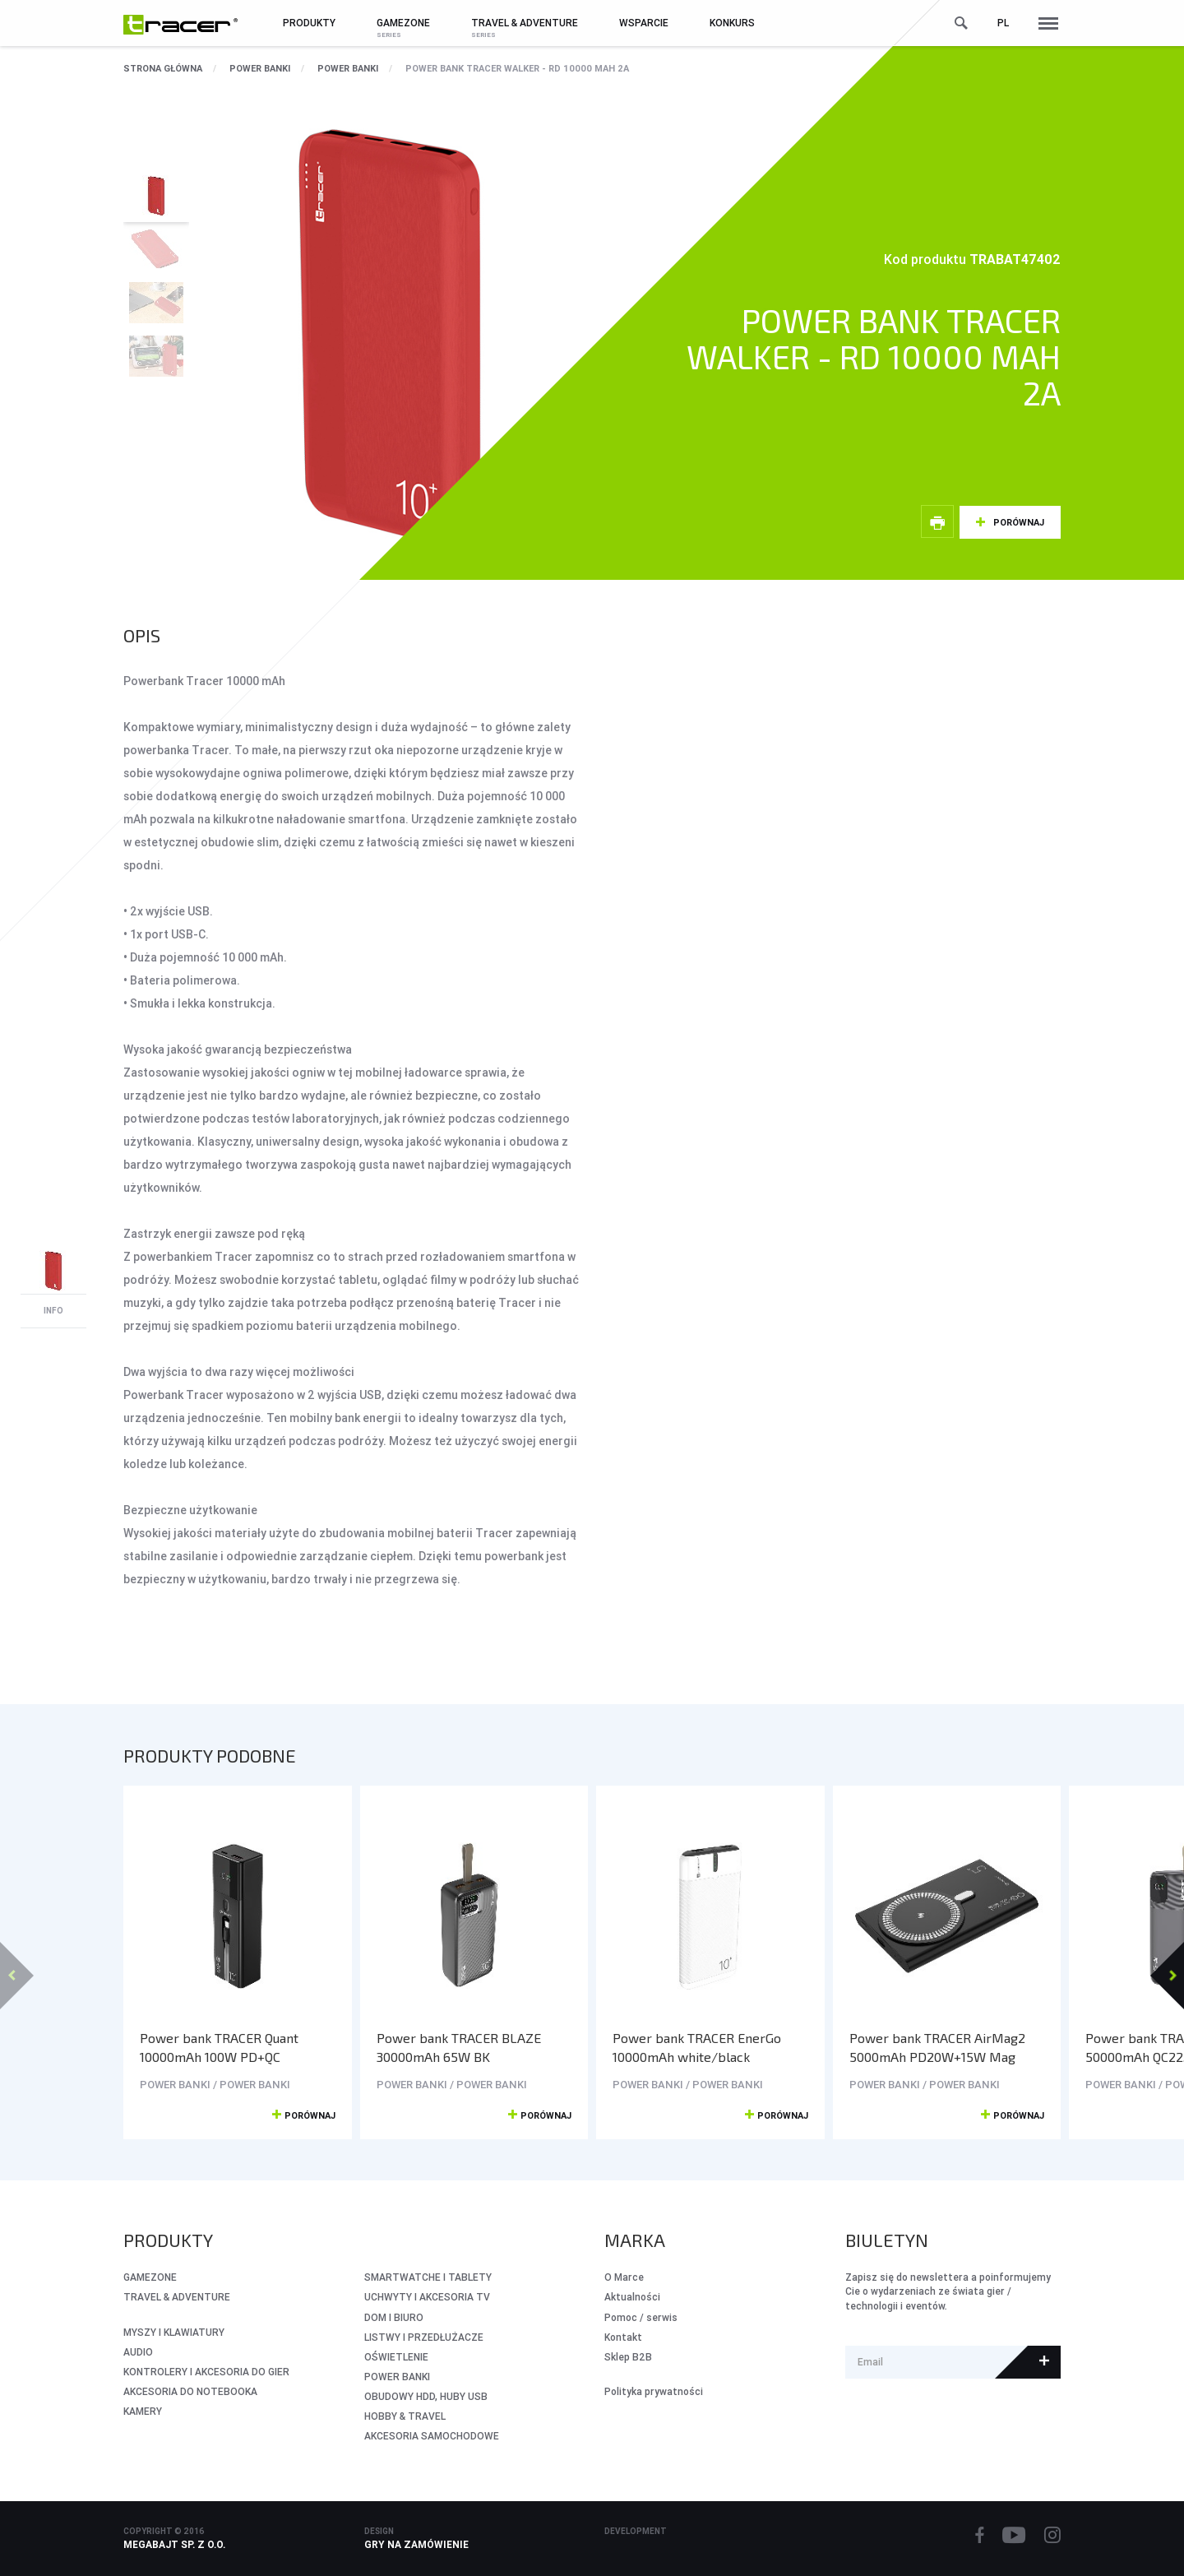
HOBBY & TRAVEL (405, 2416)
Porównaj (1018, 522)
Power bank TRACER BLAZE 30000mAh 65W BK (459, 2047)
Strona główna (162, 68)
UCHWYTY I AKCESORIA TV (427, 2297)
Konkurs (732, 22)
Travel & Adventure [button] (524, 22)
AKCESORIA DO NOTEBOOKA (190, 2391)
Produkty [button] (309, 22)
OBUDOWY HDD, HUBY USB (426, 2396)
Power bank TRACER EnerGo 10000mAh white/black (697, 2047)
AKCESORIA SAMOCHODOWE (431, 2436)
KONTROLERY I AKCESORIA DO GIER (206, 2371)
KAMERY (142, 2411)
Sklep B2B (628, 2357)
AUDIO (138, 2352)
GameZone (150, 2277)
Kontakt (623, 2337)
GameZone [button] (403, 22)
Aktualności (632, 2297)
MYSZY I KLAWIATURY (173, 2332)
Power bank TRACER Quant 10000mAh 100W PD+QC (219, 2047)
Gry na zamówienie (416, 2544)
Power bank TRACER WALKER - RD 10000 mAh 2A (517, 68)
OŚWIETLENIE (396, 2357)
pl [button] (1003, 22)
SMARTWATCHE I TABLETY (428, 2277)
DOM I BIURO (393, 2317)
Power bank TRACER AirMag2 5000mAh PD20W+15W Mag (937, 2047)
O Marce (624, 2277)
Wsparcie (643, 22)
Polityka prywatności (653, 2391)
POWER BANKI (259, 68)
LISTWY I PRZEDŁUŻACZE (423, 2337)
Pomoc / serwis (641, 2317)
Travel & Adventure (176, 2297)
